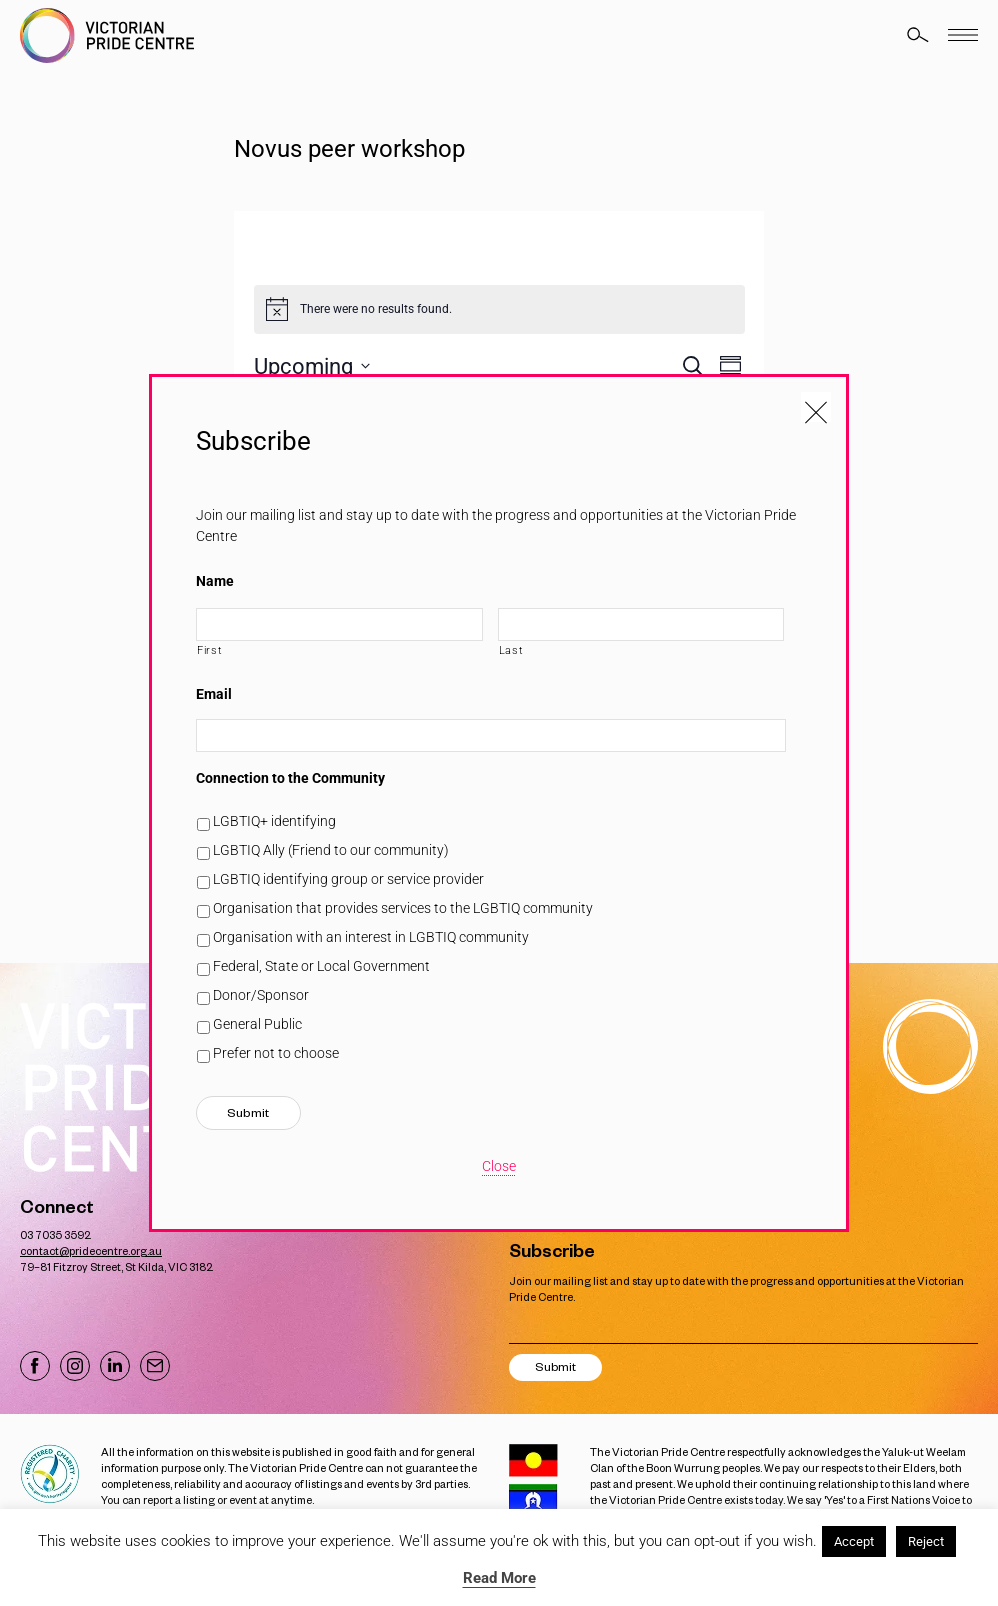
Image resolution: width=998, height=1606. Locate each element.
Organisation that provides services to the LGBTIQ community (403, 908)
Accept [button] (854, 1541)
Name (215, 581)
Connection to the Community (290, 778)
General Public (257, 1024)
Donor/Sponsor (261, 995)
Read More (499, 1578)
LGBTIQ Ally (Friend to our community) (331, 850)
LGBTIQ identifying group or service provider (348, 879)
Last (511, 650)
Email (214, 694)
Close (499, 1166)
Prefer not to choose (276, 1053)
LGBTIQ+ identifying (274, 821)
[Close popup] (816, 407)
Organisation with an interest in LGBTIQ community (371, 937)
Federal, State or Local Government (321, 966)
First (209, 650)
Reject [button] (926, 1541)
